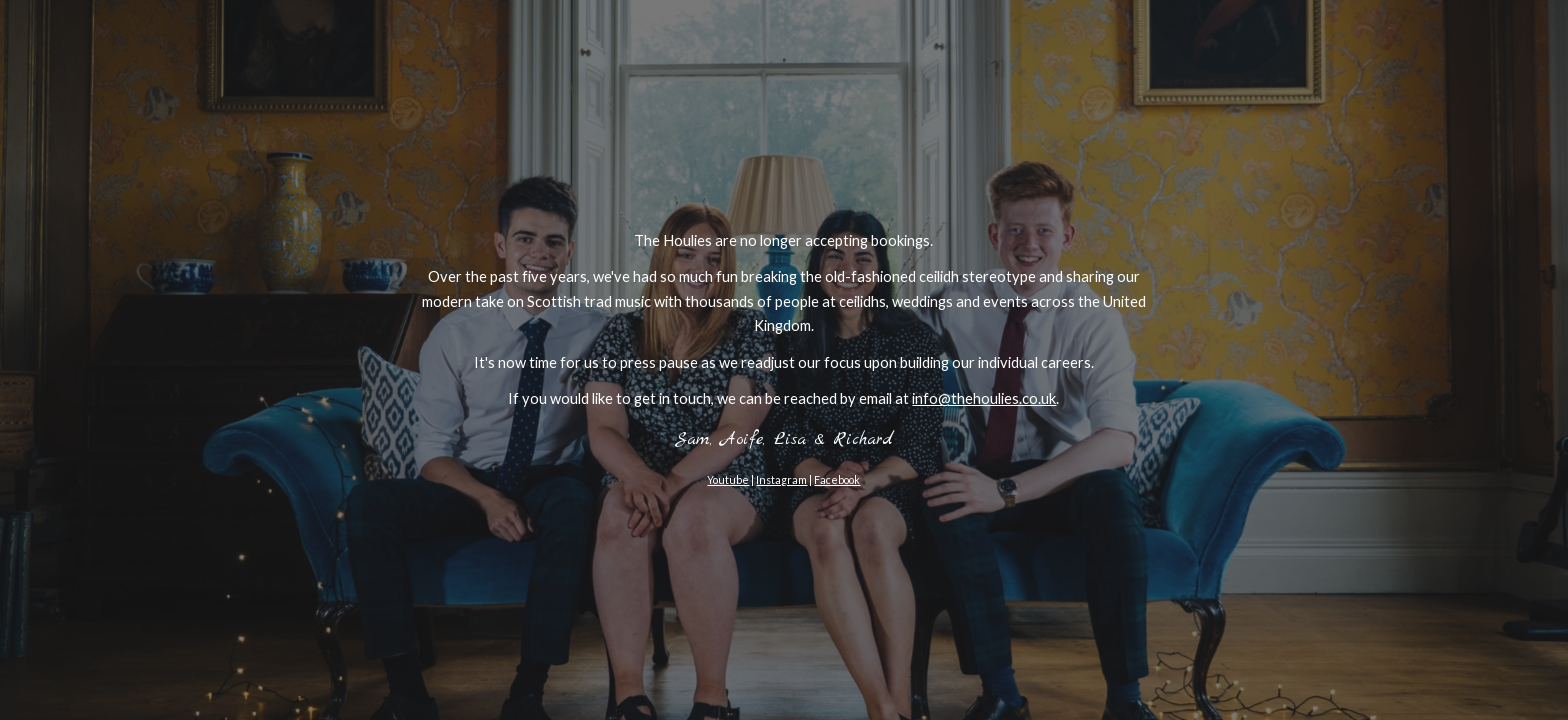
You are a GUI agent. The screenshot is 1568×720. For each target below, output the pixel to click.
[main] (784, 360)
